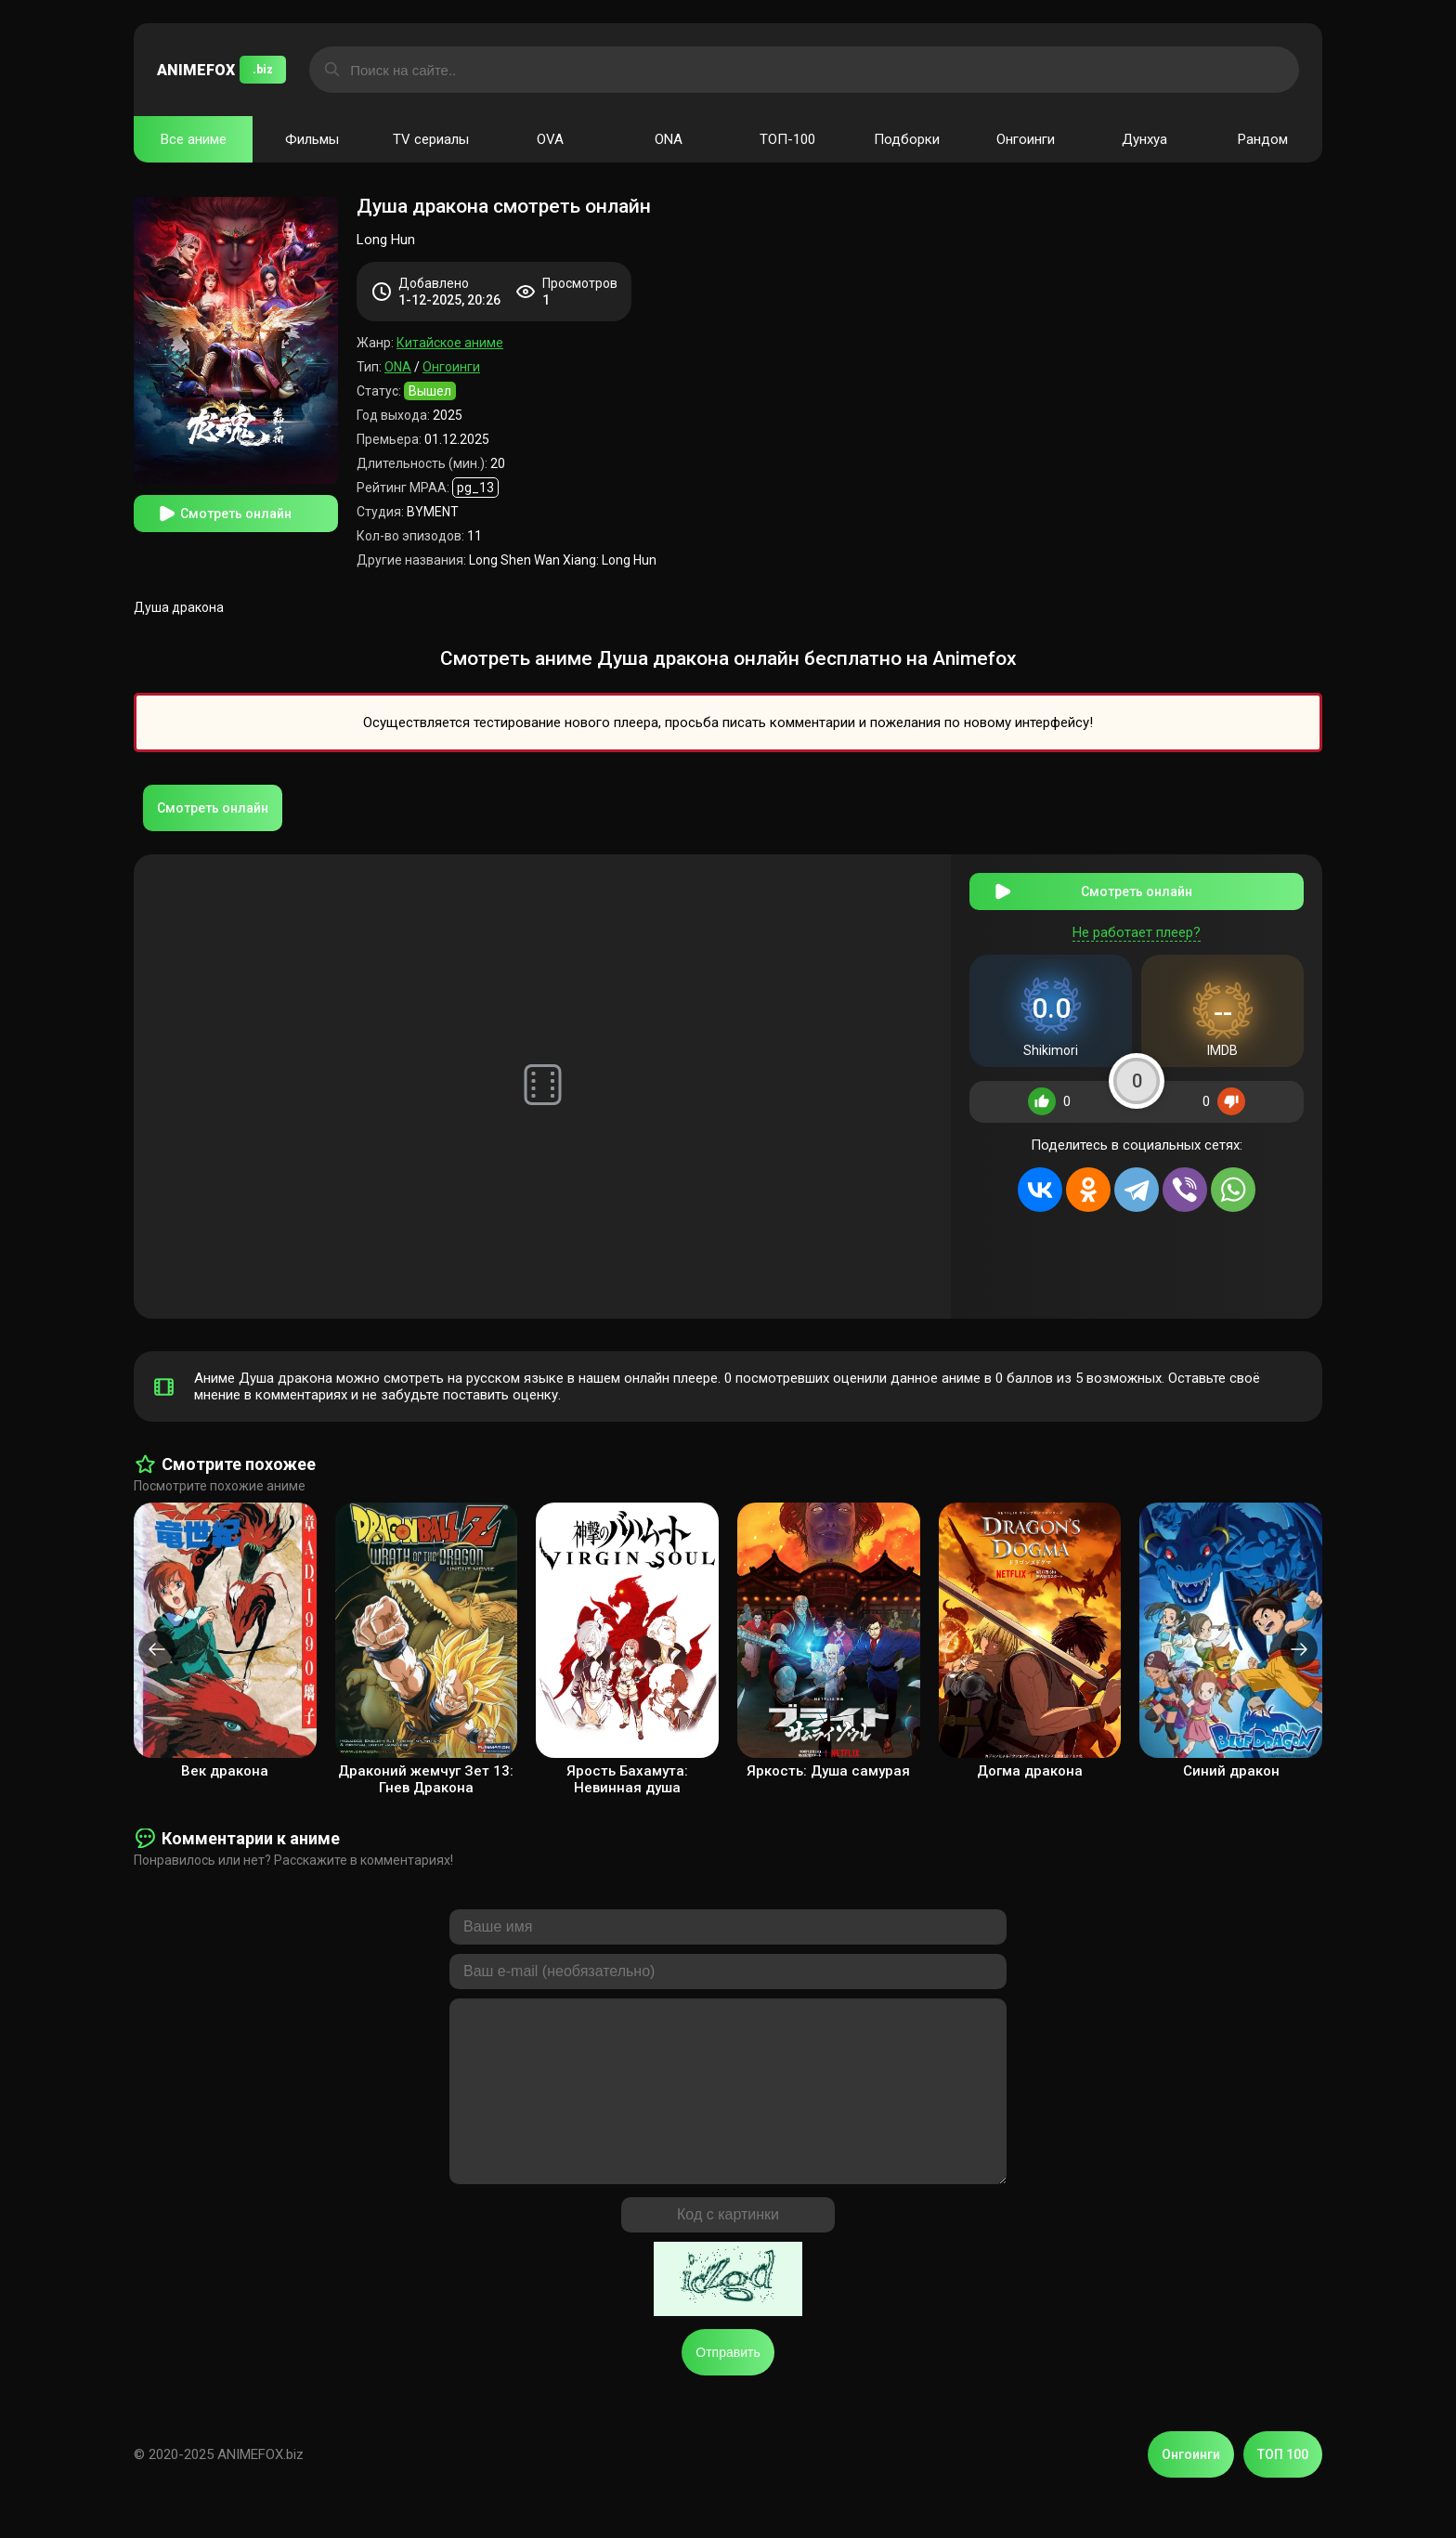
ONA (668, 139)
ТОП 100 (1282, 2491)
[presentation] (157, 1649)
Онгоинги (1025, 139)
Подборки (907, 139)
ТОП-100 (787, 139)
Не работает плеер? (1136, 932)
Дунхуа (1144, 139)
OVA (550, 139)
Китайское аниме (449, 342)
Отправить (728, 2389)
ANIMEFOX (221, 70)
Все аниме (194, 139)
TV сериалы (431, 139)
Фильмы (312, 139)
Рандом (1263, 139)
